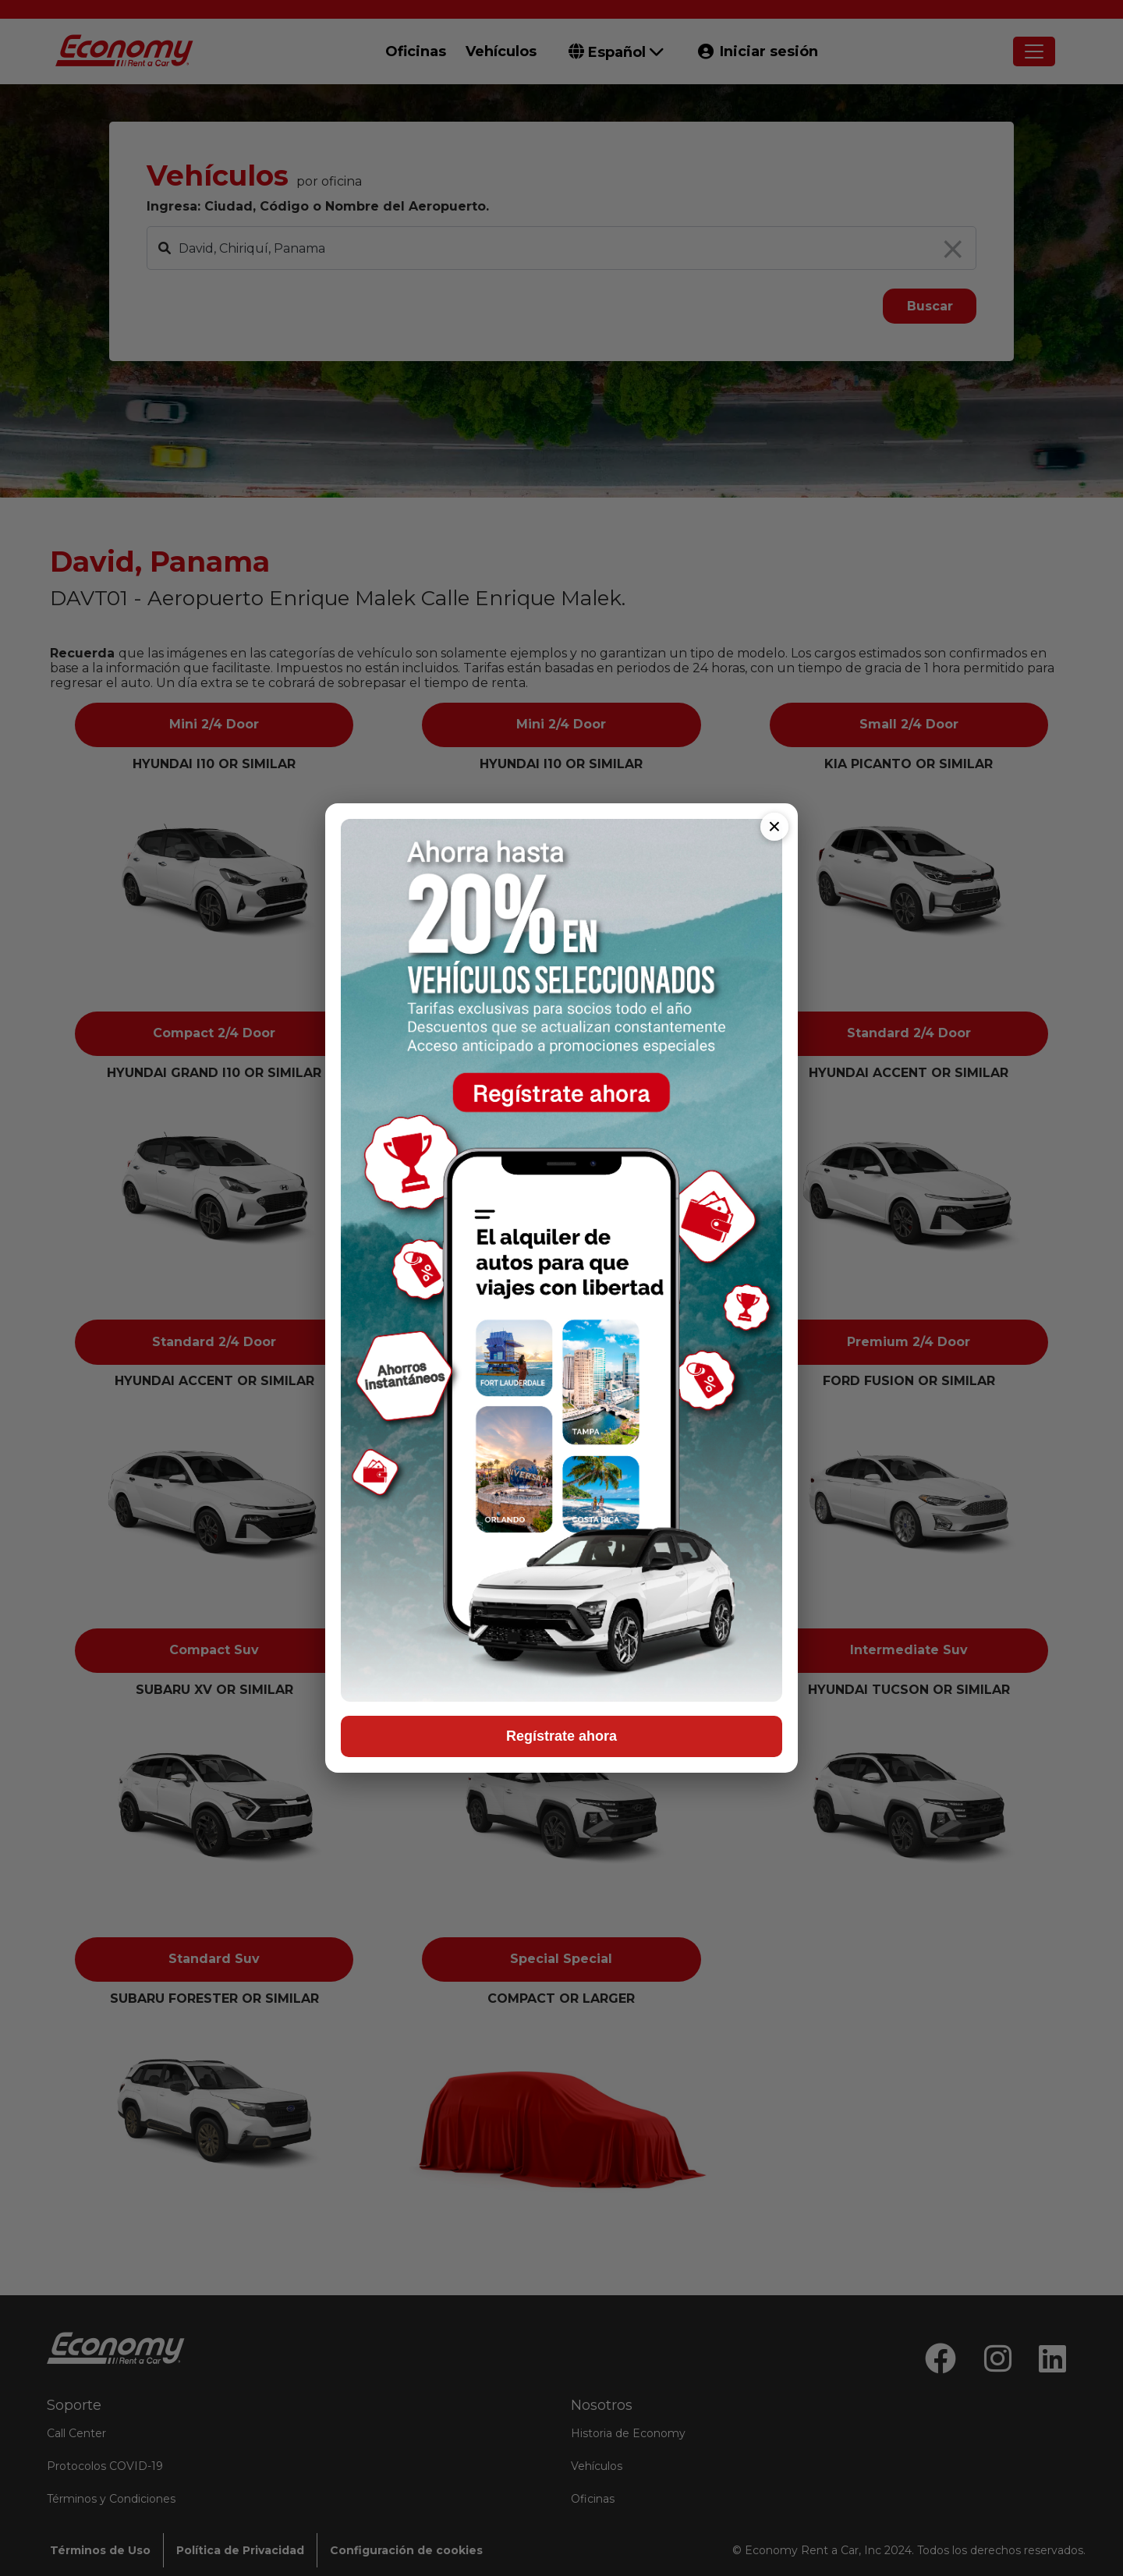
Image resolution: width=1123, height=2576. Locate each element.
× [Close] (774, 826)
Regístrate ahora (561, 1736)
